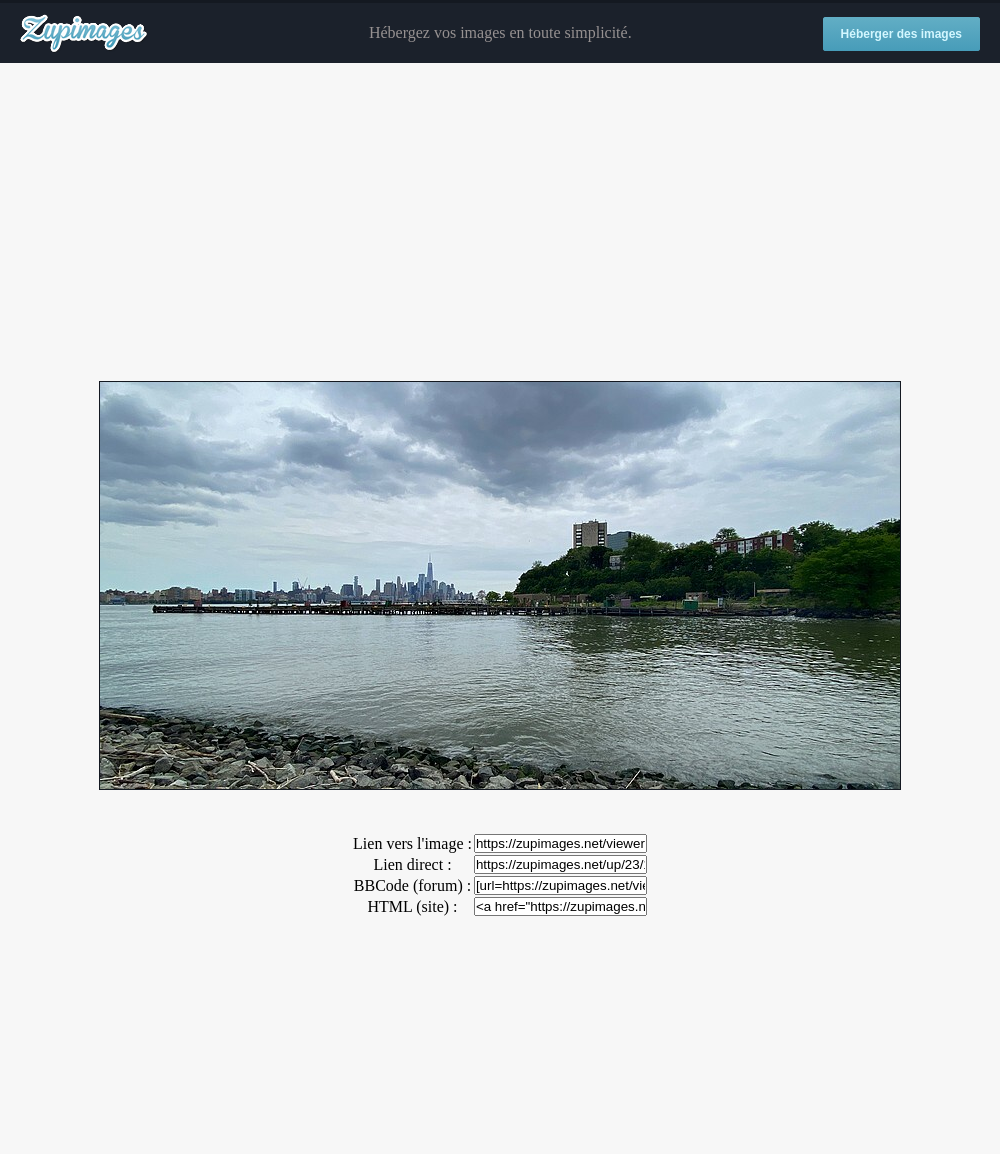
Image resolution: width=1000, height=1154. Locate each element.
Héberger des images (901, 34)
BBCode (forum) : (412, 885)
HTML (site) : (412, 906)
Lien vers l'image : (412, 843)
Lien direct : (412, 864)
